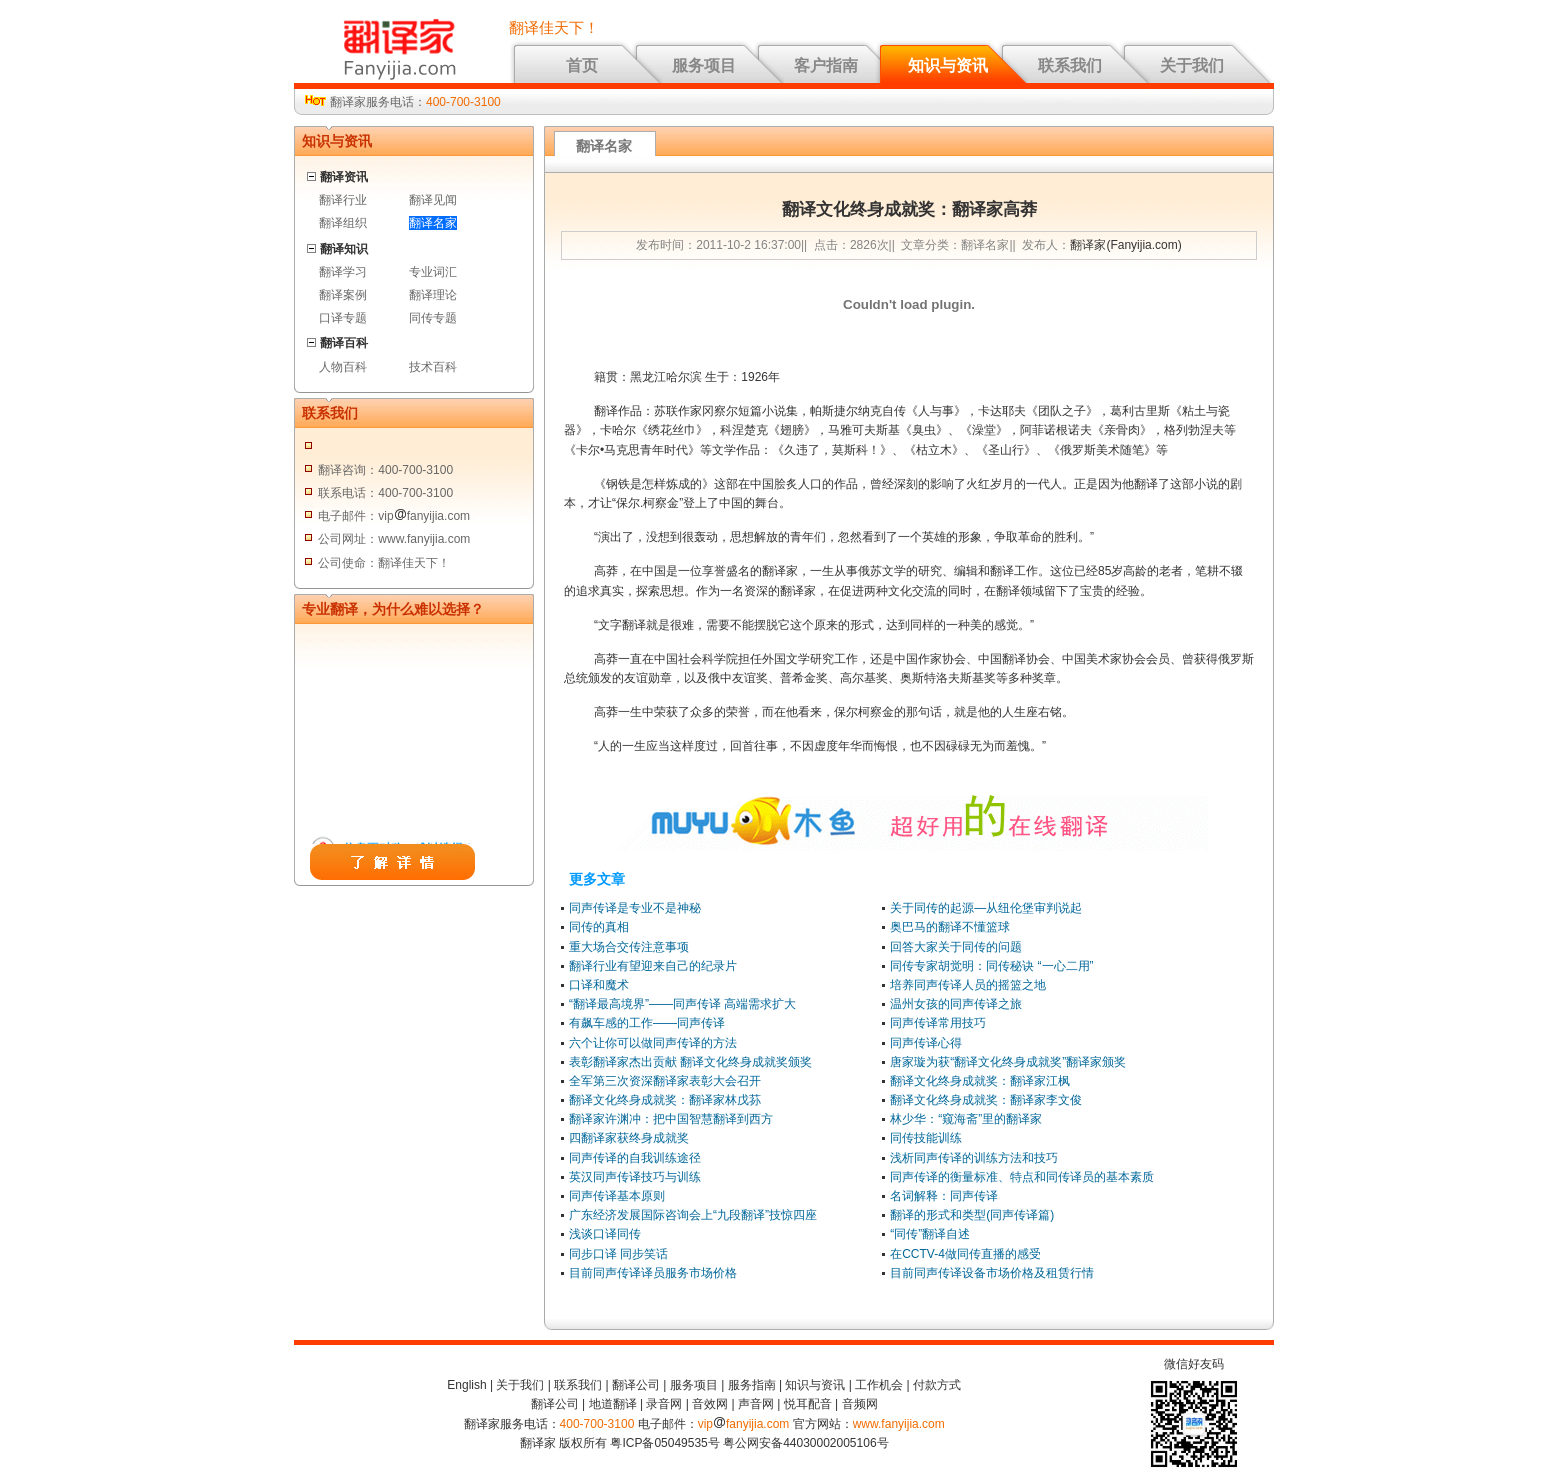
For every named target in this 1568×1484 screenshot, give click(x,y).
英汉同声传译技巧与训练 (635, 1177)
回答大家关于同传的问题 (956, 947)
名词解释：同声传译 (944, 1196)
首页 (582, 65)
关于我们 (1192, 65)
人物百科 (343, 367)
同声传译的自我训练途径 (635, 1158)
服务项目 (704, 65)
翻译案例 (343, 295)
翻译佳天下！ (554, 28)
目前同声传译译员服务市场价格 (653, 1273)
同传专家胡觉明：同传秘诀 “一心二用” (991, 966)
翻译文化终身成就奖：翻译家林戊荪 (665, 1100)
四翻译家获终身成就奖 (629, 1138)
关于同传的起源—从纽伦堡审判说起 (986, 908)
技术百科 (433, 367)
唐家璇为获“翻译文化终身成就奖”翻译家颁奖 (1008, 1062)
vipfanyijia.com (744, 1424)
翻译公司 (636, 1385)
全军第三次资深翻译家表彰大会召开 (665, 1081)
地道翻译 (613, 1404)
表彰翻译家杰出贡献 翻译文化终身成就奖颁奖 (690, 1062)
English (466, 1385)
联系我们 (1070, 65)
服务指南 (752, 1385)
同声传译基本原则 (617, 1196)
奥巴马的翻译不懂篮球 (950, 927)
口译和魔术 (599, 985)
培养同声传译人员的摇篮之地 (968, 985)
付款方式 (937, 1385)
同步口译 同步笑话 (618, 1254)
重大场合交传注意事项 (629, 947)
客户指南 (826, 65)
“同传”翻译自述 (930, 1234)
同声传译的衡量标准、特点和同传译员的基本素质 (1022, 1177)
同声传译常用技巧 (938, 1023)
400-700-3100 (463, 102)
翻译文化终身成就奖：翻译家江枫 (980, 1081)
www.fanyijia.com (899, 1424)
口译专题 (343, 318)
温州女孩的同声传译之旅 (956, 1004)
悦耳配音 (808, 1404)
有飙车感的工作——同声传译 (647, 1023)
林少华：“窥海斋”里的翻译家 (966, 1119)
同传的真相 (599, 927)
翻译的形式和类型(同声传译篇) (972, 1215)
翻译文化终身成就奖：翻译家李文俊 (986, 1100)
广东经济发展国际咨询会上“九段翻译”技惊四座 (693, 1215)
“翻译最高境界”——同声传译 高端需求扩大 (682, 1004)
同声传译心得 (926, 1043)
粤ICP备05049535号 (664, 1443)
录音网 (664, 1404)
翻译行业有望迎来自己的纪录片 (653, 966)
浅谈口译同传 (605, 1234)
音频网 (860, 1404)
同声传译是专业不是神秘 (635, 908)
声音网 (756, 1404)
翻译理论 (433, 295)
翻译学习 (343, 272)
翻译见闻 (433, 200)
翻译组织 (343, 223)
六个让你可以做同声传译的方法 (653, 1043)
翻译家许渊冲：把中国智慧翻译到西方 (671, 1119)
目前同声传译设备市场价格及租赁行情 (992, 1273)
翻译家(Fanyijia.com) (1125, 245)
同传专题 (433, 318)
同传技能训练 (926, 1138)
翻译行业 (343, 200)
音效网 (710, 1404)
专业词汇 (433, 272)
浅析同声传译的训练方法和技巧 (974, 1158)
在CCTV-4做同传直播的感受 (965, 1254)
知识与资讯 (948, 65)
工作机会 (879, 1385)
